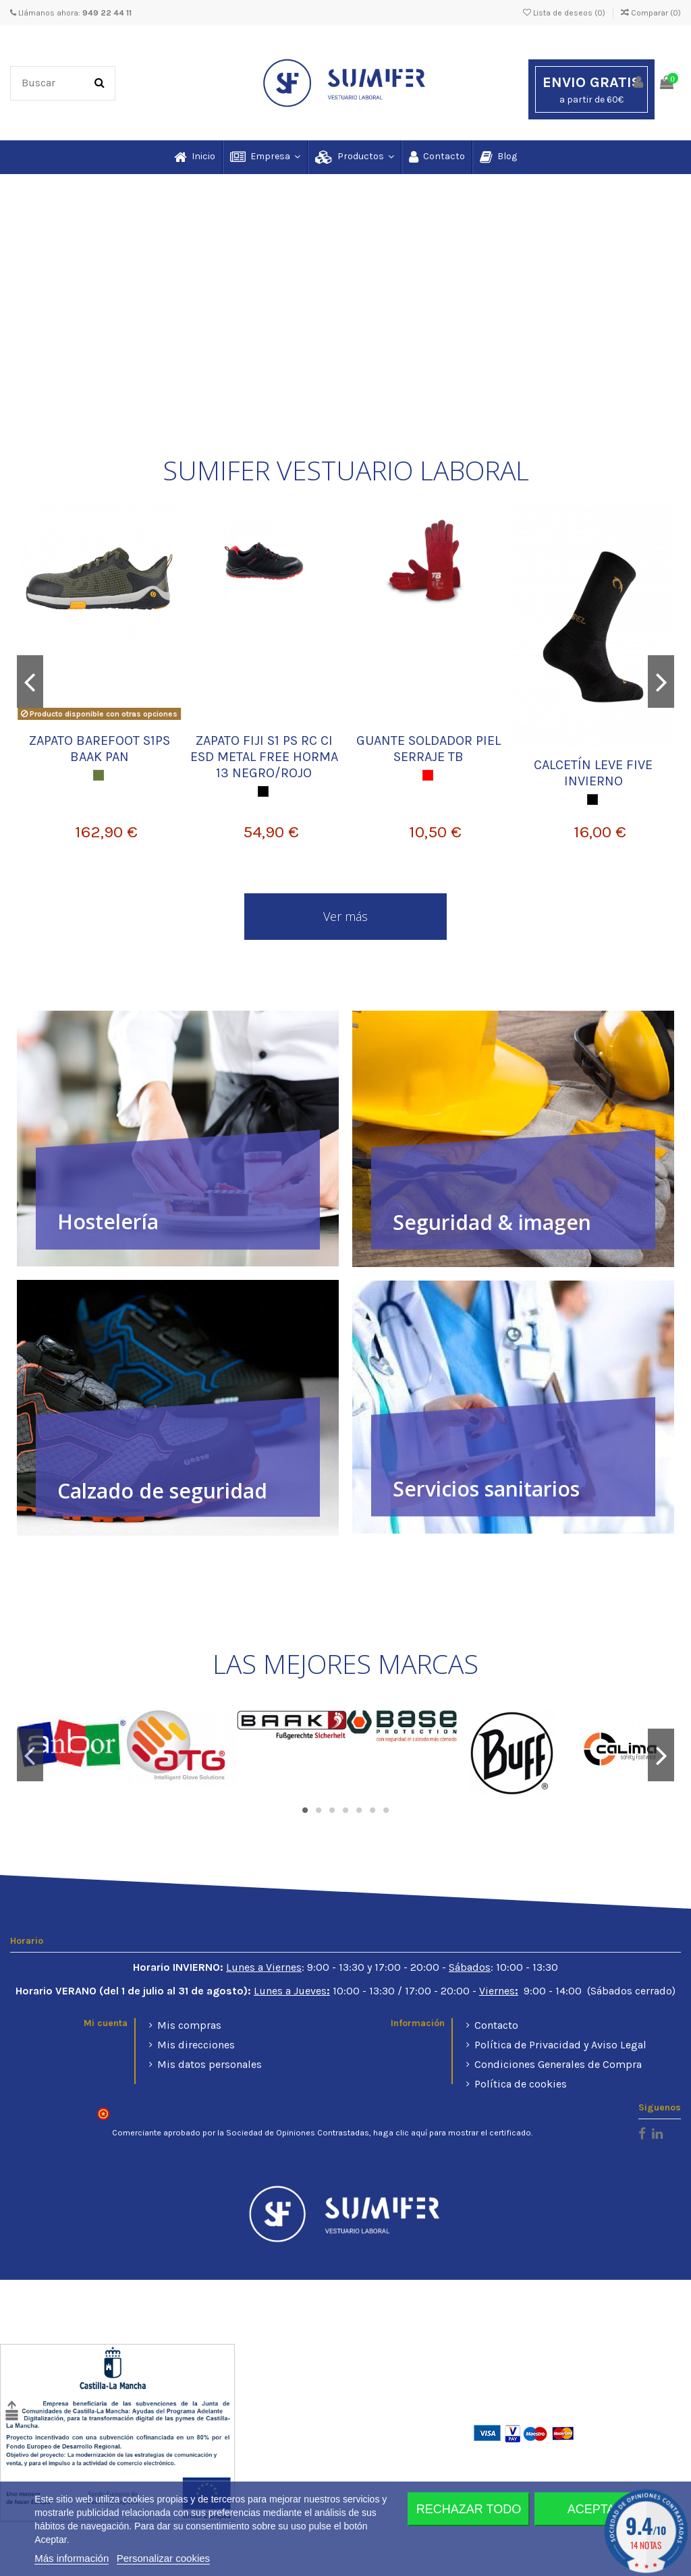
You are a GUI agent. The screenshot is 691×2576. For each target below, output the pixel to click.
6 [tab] (372, 1810)
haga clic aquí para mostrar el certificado (452, 2132)
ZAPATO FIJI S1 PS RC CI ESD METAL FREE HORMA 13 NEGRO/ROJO (264, 757)
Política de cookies (520, 2083)
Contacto (496, 2025)
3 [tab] (332, 1810)
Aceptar (596, 2509)
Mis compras (189, 2025)
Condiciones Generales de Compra (558, 2064)
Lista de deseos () (565, 13)
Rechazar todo (468, 2509)
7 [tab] (386, 1810)
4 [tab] (345, 1810)
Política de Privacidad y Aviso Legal (560, 2044)
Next (661, 681)
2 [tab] (318, 1810)
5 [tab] (359, 1810)
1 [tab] (305, 1810)
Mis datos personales (209, 2064)
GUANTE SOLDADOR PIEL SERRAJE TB (428, 748)
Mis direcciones (196, 2044)
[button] (264, 157)
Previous (30, 681)
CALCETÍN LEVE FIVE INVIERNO (593, 773)
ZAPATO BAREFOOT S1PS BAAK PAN (99, 748)
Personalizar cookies (163, 2558)
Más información (71, 2558)
